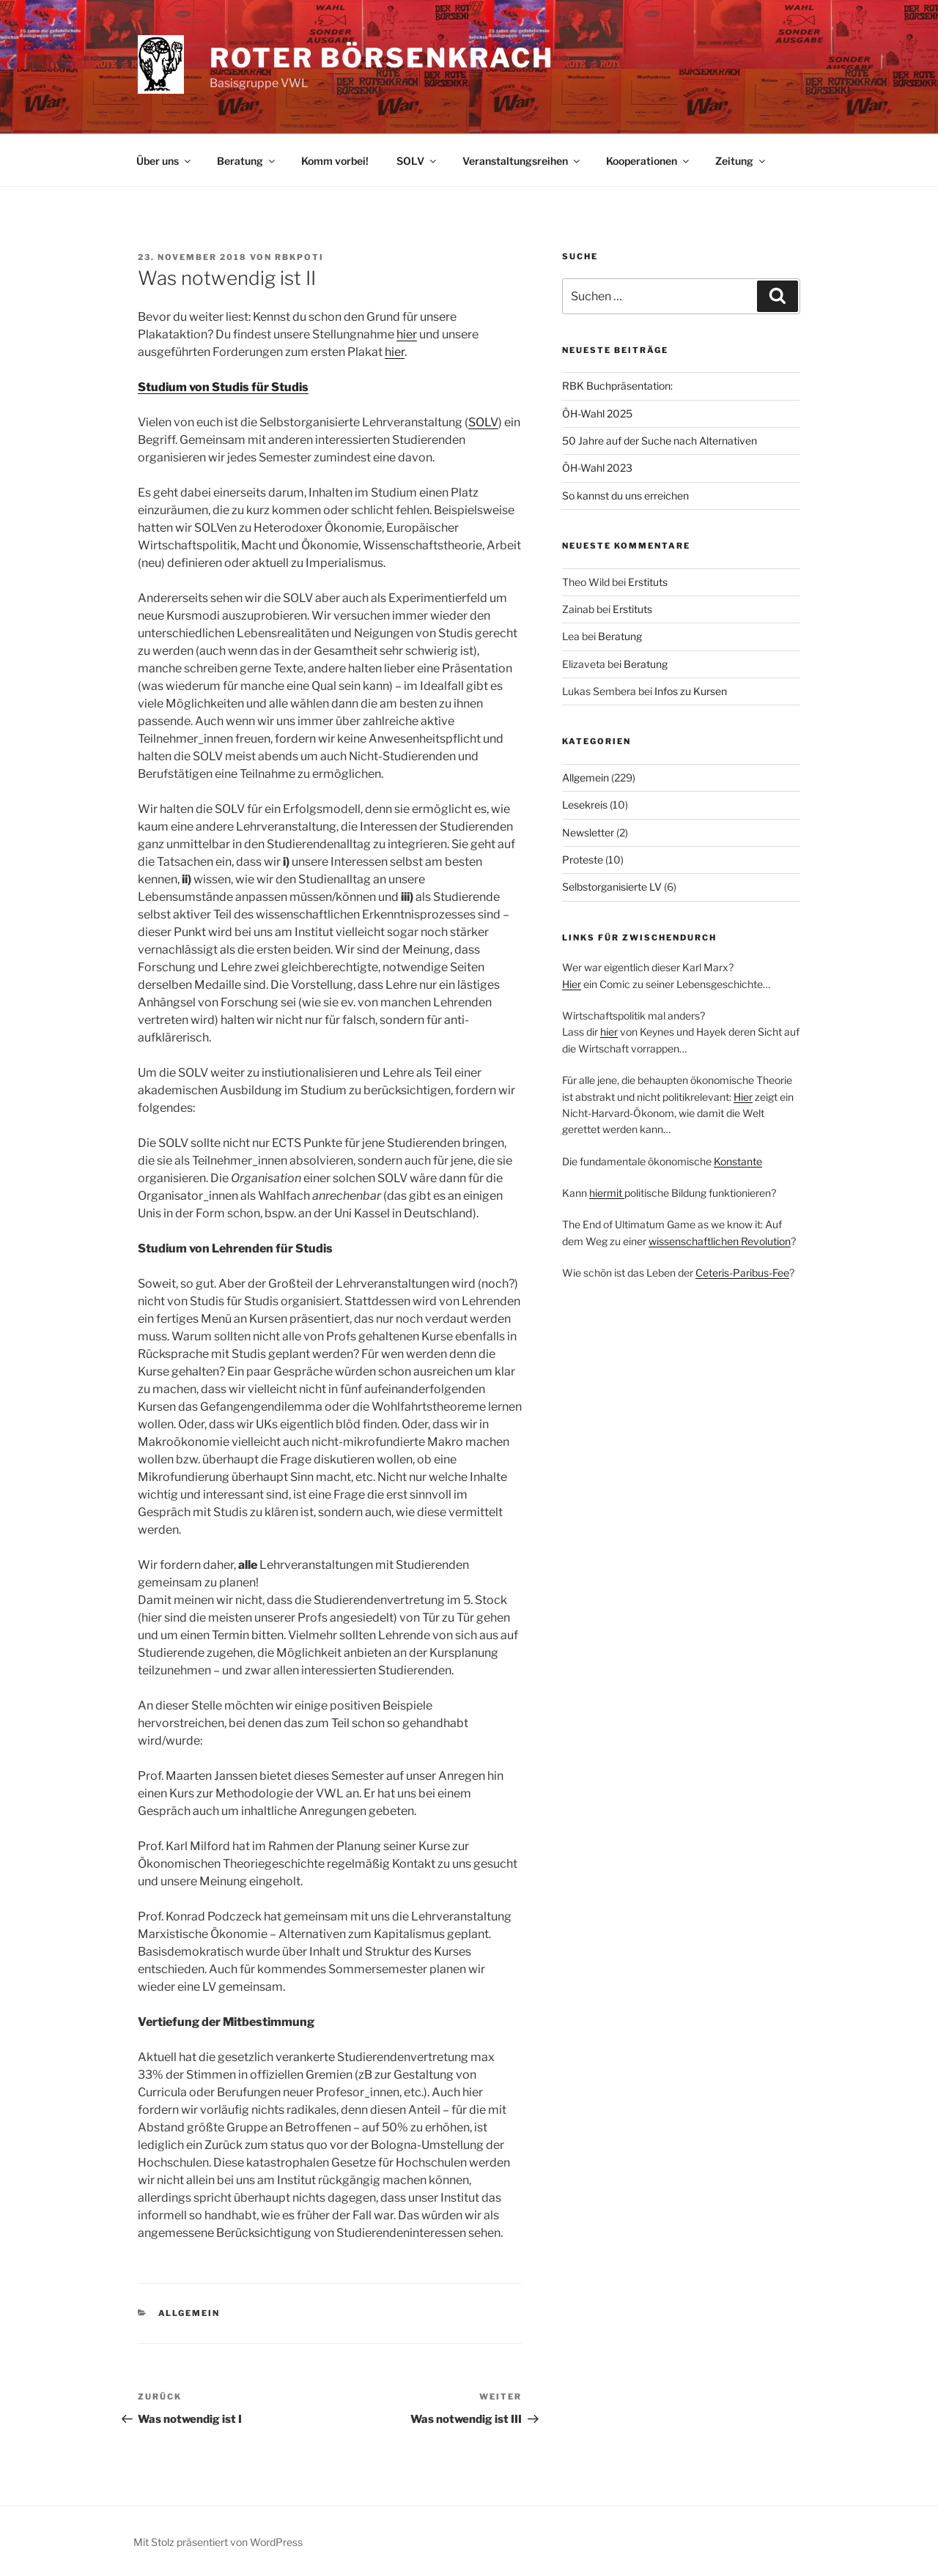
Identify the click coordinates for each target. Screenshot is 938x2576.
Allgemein (189, 2313)
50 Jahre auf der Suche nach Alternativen (659, 440)
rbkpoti (299, 257)
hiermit (606, 1193)
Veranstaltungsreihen (522, 161)
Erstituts (648, 582)
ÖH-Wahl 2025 (597, 413)
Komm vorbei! (335, 161)
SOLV (417, 161)
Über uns (164, 161)
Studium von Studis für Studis (223, 387)
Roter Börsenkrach (382, 58)
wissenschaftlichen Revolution (720, 1241)
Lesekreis (585, 804)
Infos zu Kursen (690, 691)
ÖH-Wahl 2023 (597, 467)
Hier (571, 984)
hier (406, 334)
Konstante (738, 1161)
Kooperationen (648, 161)
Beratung (247, 161)
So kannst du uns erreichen (625, 495)
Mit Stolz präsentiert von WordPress (218, 2542)
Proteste (582, 859)
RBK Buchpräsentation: (617, 385)
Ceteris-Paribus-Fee (742, 1272)
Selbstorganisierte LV (612, 886)
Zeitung (741, 161)
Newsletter (588, 832)
